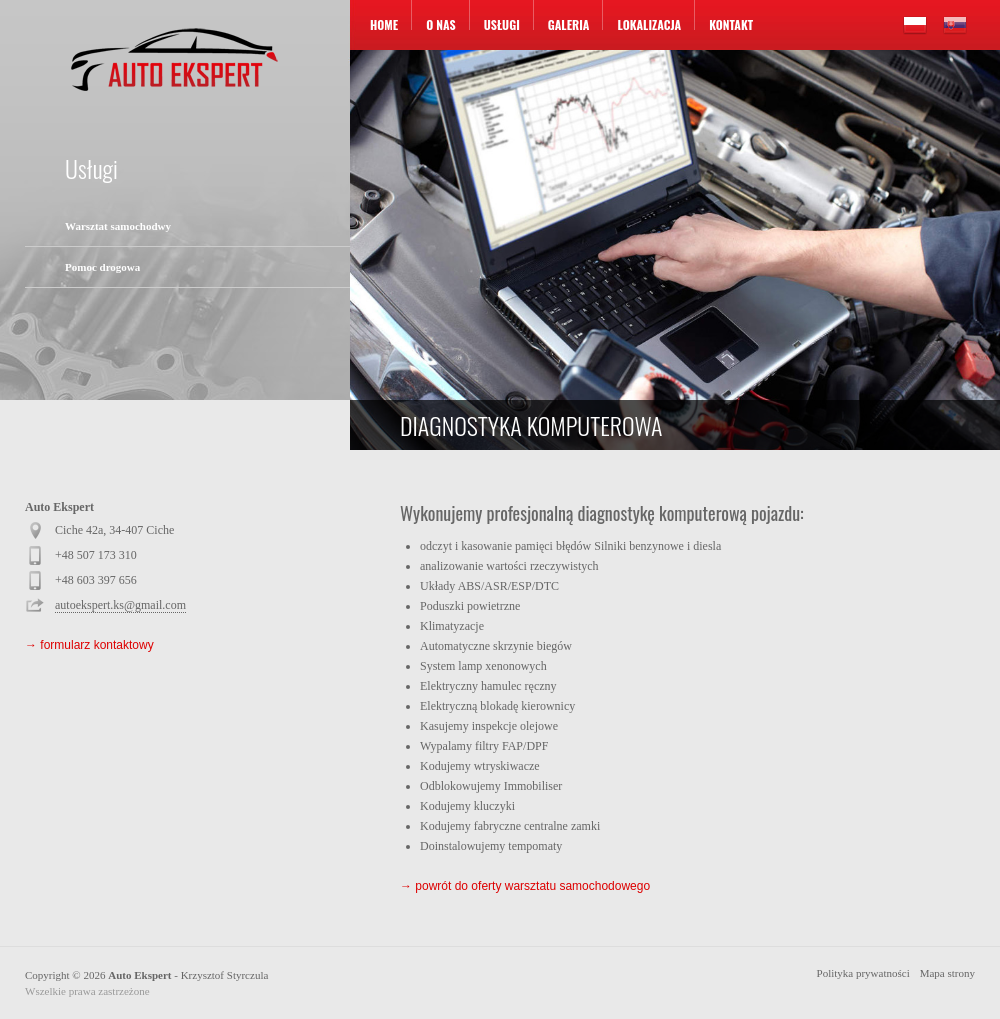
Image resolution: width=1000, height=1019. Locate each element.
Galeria (569, 24)
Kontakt (731, 24)
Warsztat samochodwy (118, 226)
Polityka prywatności (863, 973)
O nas (441, 24)
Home (384, 24)
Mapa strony (947, 973)
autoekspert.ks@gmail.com (120, 605)
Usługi (502, 24)
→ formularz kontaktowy (89, 645)
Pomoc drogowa (102, 267)
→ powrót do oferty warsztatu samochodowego (525, 886)
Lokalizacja (649, 24)
